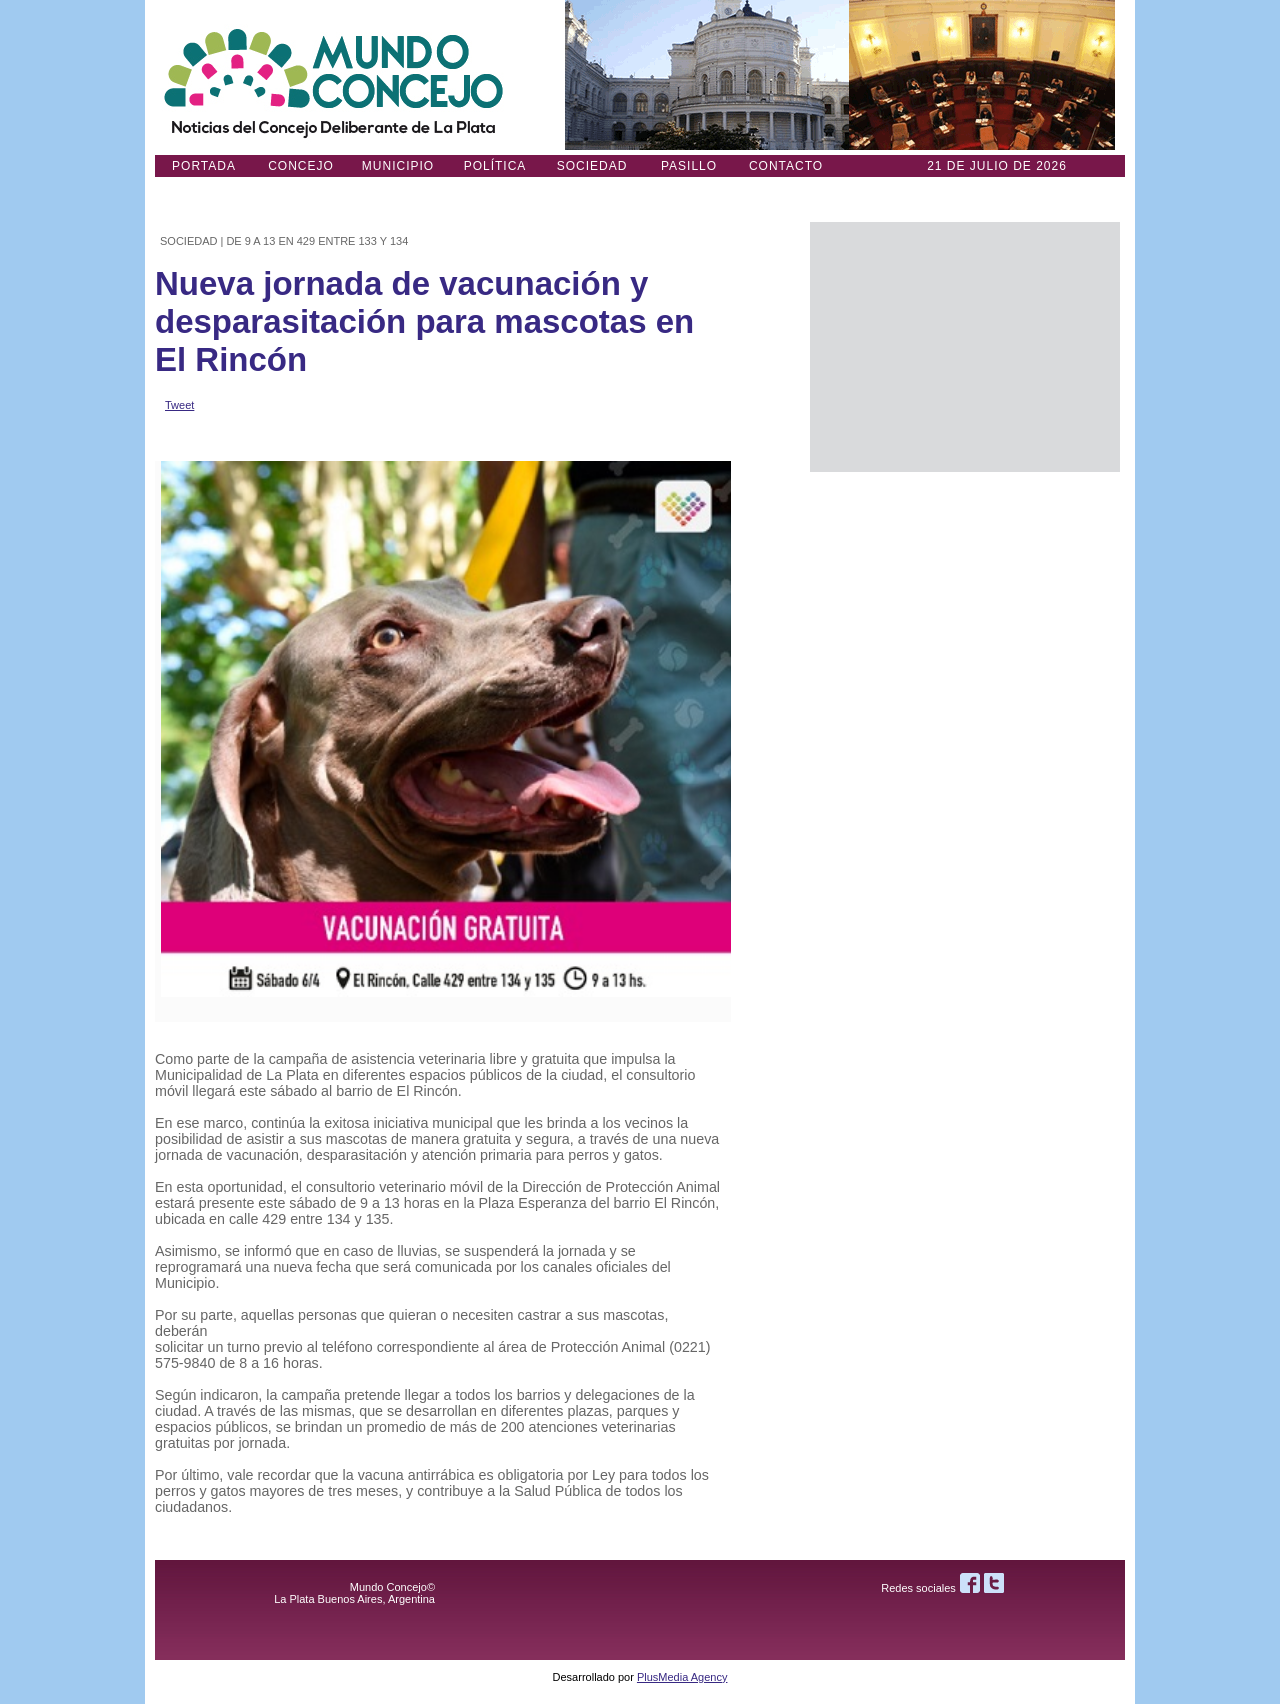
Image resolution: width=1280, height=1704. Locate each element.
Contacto (786, 166)
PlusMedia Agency (682, 1677)
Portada (204, 166)
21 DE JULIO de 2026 (997, 166)
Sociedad (592, 166)
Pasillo (689, 166)
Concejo (301, 166)
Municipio (398, 166)
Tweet (179, 405)
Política (495, 166)
